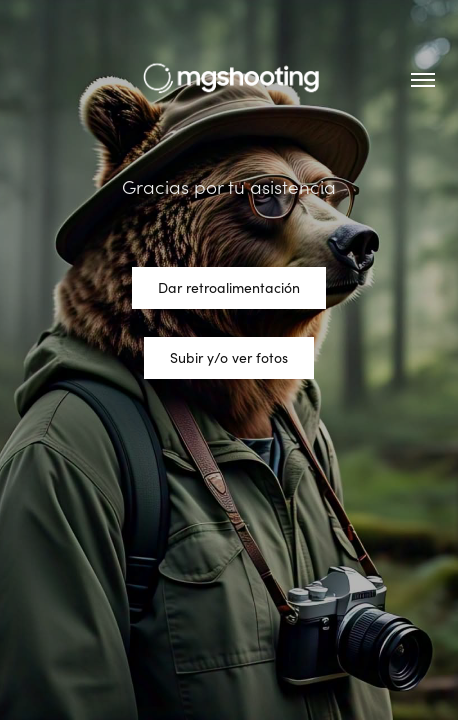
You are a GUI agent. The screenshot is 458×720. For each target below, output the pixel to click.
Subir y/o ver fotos (229, 357)
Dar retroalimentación (229, 287)
